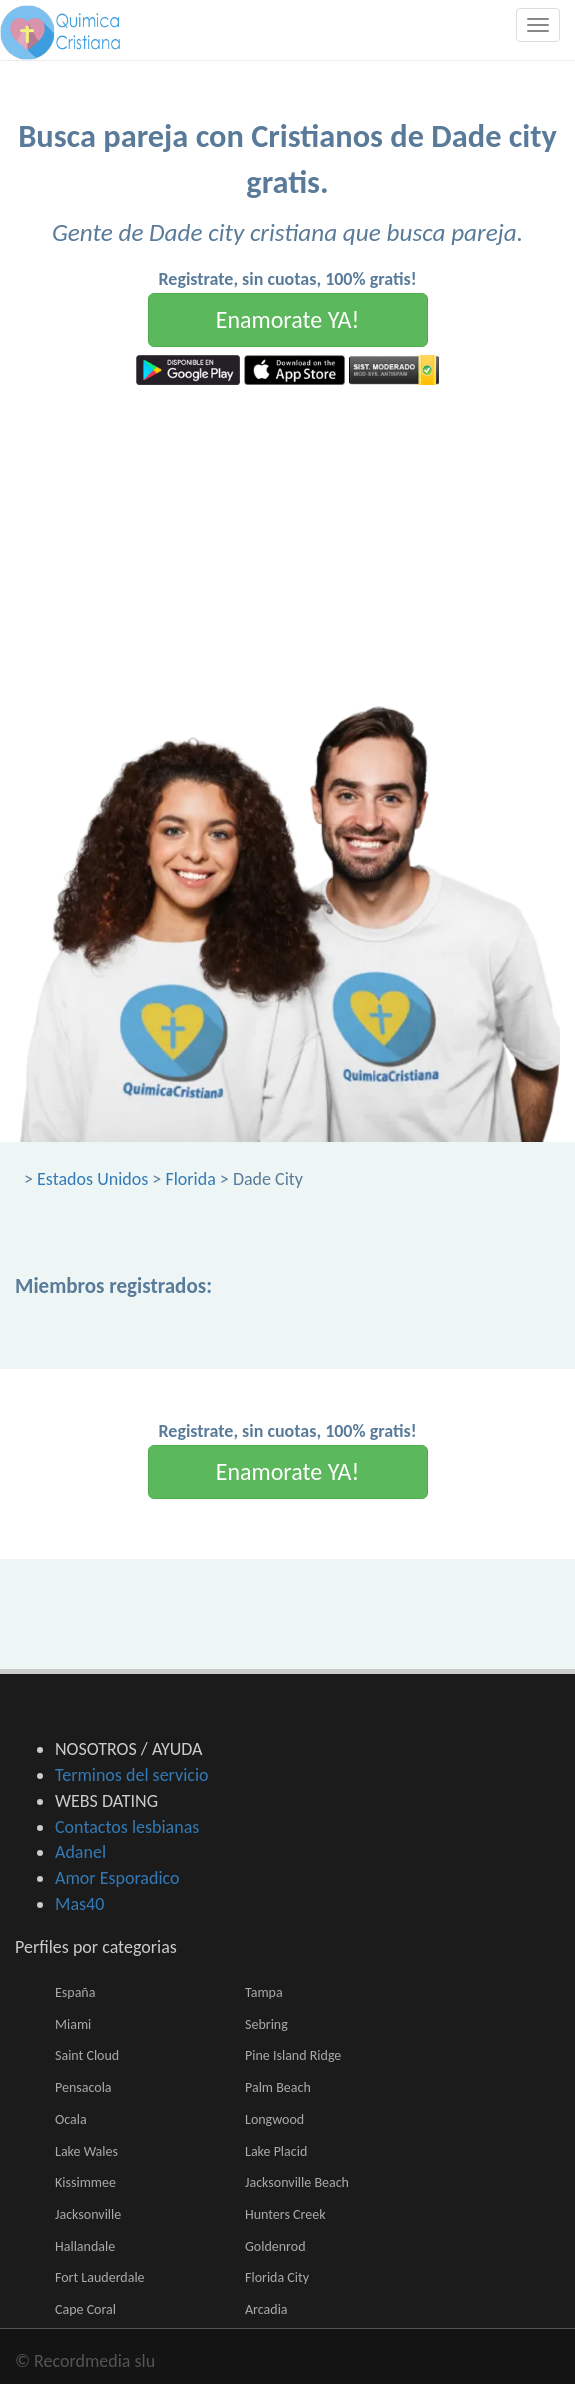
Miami (73, 2024)
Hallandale (85, 2246)
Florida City (277, 2277)
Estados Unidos (92, 1179)
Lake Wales (86, 2151)
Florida (190, 1179)
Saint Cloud (87, 2055)
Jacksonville (88, 2214)
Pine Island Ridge (293, 2055)
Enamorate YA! (288, 319)
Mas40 (79, 1904)
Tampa (264, 1992)
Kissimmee (85, 2182)
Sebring (266, 2024)
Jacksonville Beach (297, 2182)
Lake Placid (276, 2151)
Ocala (71, 2119)
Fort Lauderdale (100, 2277)
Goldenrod (275, 2246)
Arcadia (266, 2309)
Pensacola (83, 2087)
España (75, 1992)
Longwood (274, 2119)
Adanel (80, 1852)
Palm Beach (278, 2087)
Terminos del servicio (132, 1775)
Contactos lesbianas (127, 1827)
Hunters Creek (285, 2214)
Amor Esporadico (117, 1878)
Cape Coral (85, 2309)
